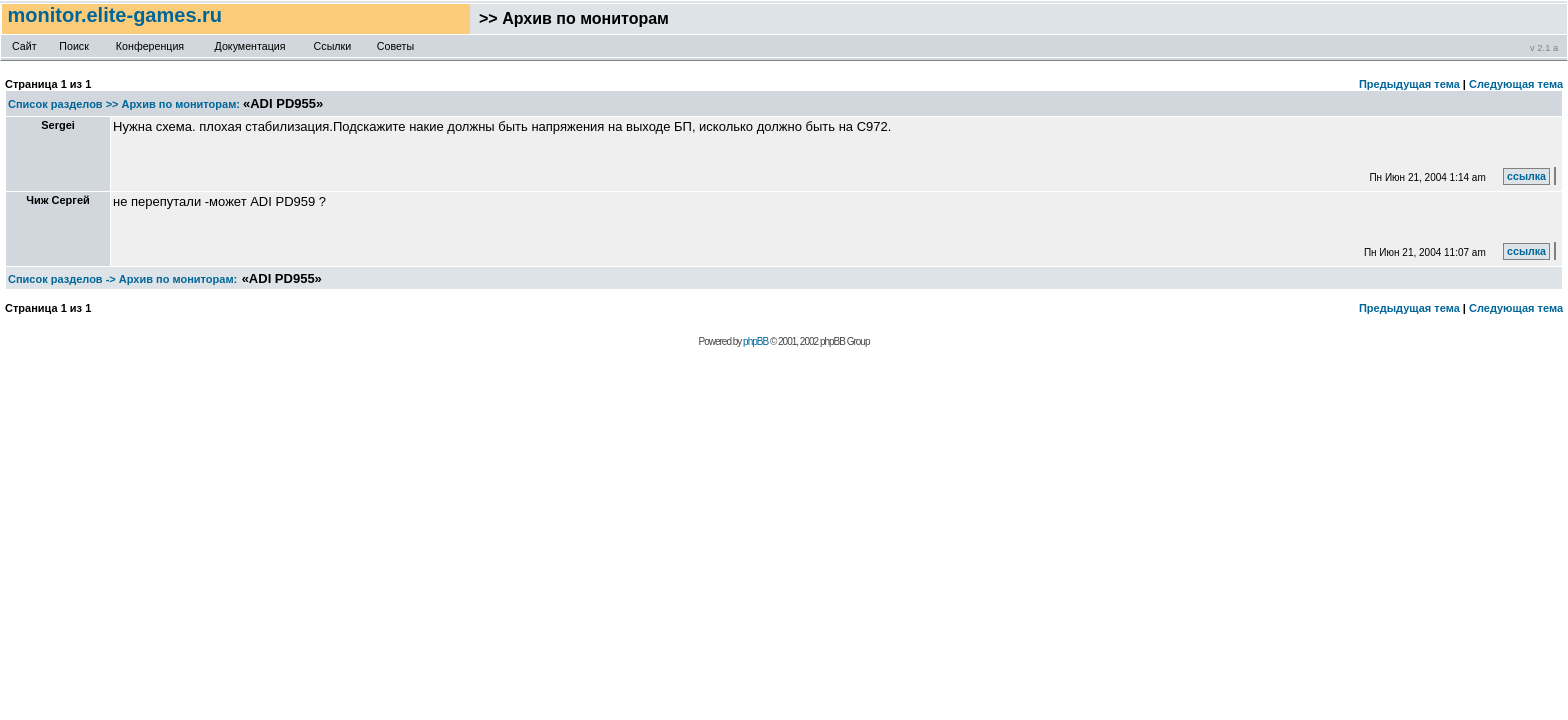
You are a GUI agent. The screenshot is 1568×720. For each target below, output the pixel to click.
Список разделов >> (63, 104)
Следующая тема (1516, 84)
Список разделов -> (62, 279)
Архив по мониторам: (181, 104)
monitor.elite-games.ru (117, 15)
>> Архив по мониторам (569, 18)
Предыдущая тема (1409, 84)
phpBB (755, 341)
